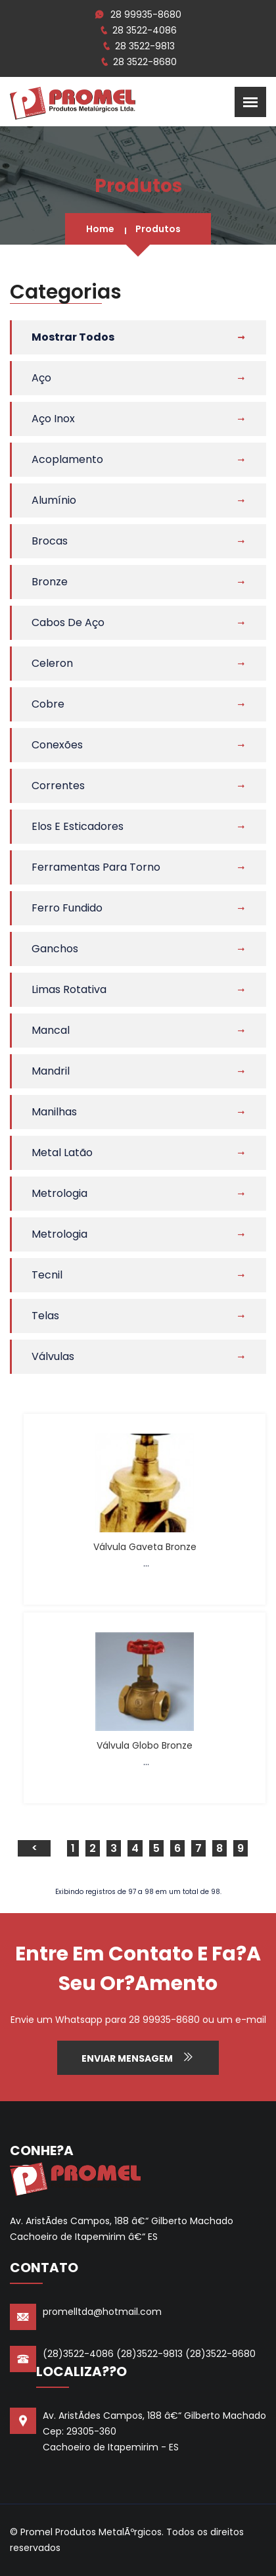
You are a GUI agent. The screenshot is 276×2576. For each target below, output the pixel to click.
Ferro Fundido (67, 907)
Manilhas (54, 1111)
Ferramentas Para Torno (96, 867)
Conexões (57, 744)
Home (100, 228)
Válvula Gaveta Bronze (144, 1546)
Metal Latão (62, 1152)
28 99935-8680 (145, 14)
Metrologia (59, 1193)
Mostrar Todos (73, 337)
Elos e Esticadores (78, 826)
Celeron (52, 663)
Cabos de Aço (68, 622)
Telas (45, 1315)
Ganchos (55, 948)
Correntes (58, 785)
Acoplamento (67, 459)
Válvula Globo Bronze (145, 1745)
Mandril (51, 1071)
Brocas (50, 540)
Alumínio (54, 500)
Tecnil (47, 1274)
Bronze (50, 581)
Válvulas (53, 1356)
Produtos (158, 228)
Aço (41, 377)
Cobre (48, 704)
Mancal (51, 1030)
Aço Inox (53, 418)
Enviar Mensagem (138, 2058)
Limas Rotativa (69, 989)
